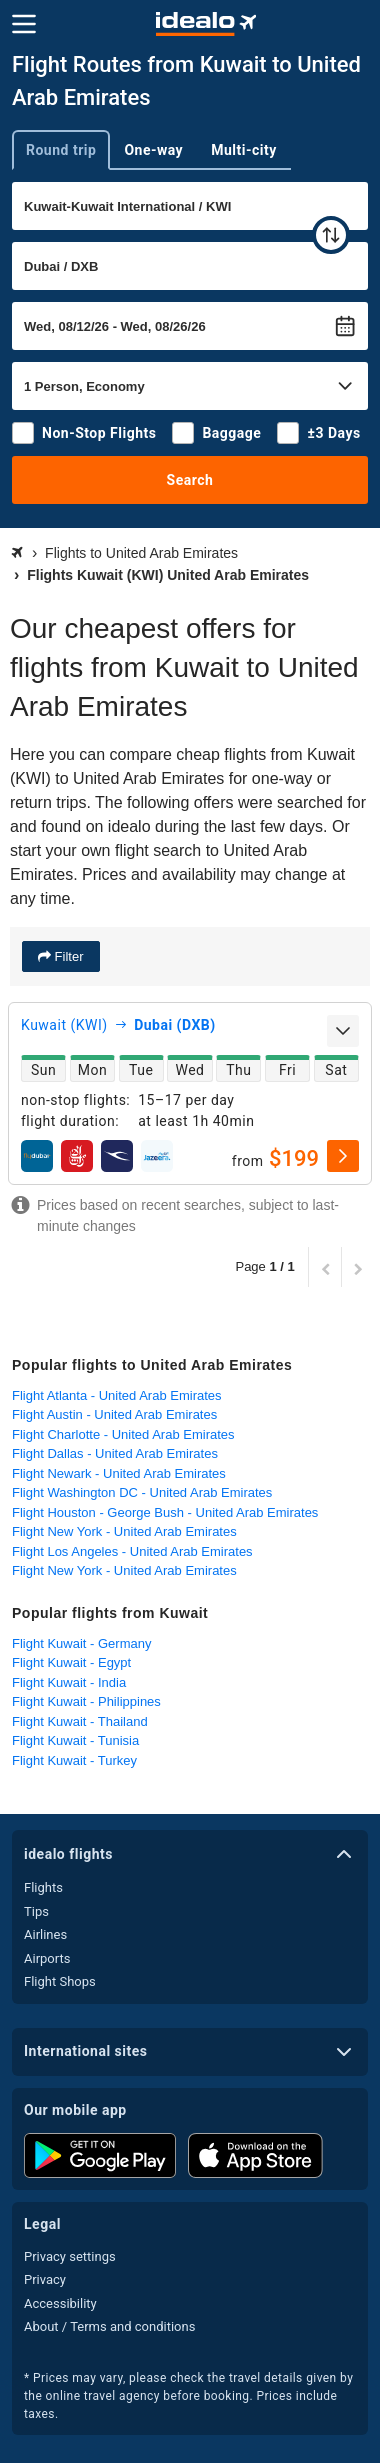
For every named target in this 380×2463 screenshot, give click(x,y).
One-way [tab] (153, 150)
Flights (43, 1887)
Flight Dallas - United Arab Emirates (115, 1453)
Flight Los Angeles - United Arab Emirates (132, 1551)
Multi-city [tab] (244, 150)
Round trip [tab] (61, 150)
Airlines (45, 1934)
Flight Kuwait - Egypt (71, 1662)
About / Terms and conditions (109, 2326)
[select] (343, 1156)
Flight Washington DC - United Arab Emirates (142, 1492)
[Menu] (24, 24)
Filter (67, 956)
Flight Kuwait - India (69, 1682)
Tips (36, 1911)
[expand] (343, 1031)
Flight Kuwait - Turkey (74, 1760)
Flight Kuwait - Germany (81, 1643)
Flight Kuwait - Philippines (86, 1701)
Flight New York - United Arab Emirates (124, 1531)
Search (190, 480)
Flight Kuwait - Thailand (80, 1721)
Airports (47, 1958)
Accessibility (60, 2303)
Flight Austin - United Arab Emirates (114, 1414)
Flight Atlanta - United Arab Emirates (117, 1395)
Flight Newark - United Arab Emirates (119, 1473)
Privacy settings (70, 2256)
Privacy (45, 2279)
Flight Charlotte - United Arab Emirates (123, 1434)
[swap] (331, 235)
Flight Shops (60, 1981)
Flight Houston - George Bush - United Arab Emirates (165, 1512)
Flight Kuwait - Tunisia (75, 1740)
